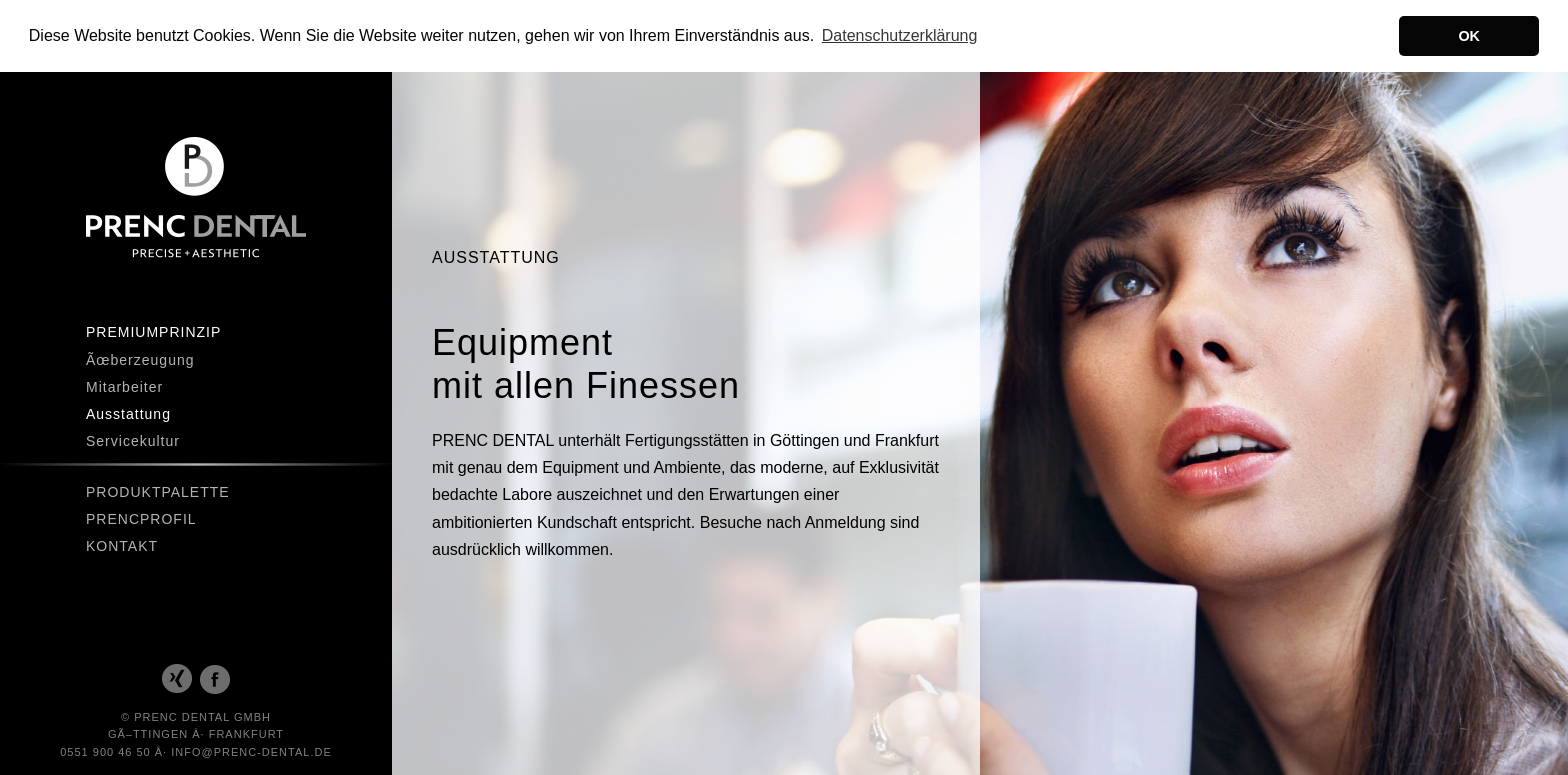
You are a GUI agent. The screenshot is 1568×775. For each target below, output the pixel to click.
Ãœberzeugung (140, 359)
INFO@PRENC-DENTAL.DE (251, 751)
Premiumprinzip (153, 331)
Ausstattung (128, 413)
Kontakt (122, 545)
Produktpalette (158, 491)
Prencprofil (141, 518)
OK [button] (1469, 36)
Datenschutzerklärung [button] (900, 35)
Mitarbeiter (124, 386)
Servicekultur (133, 440)
